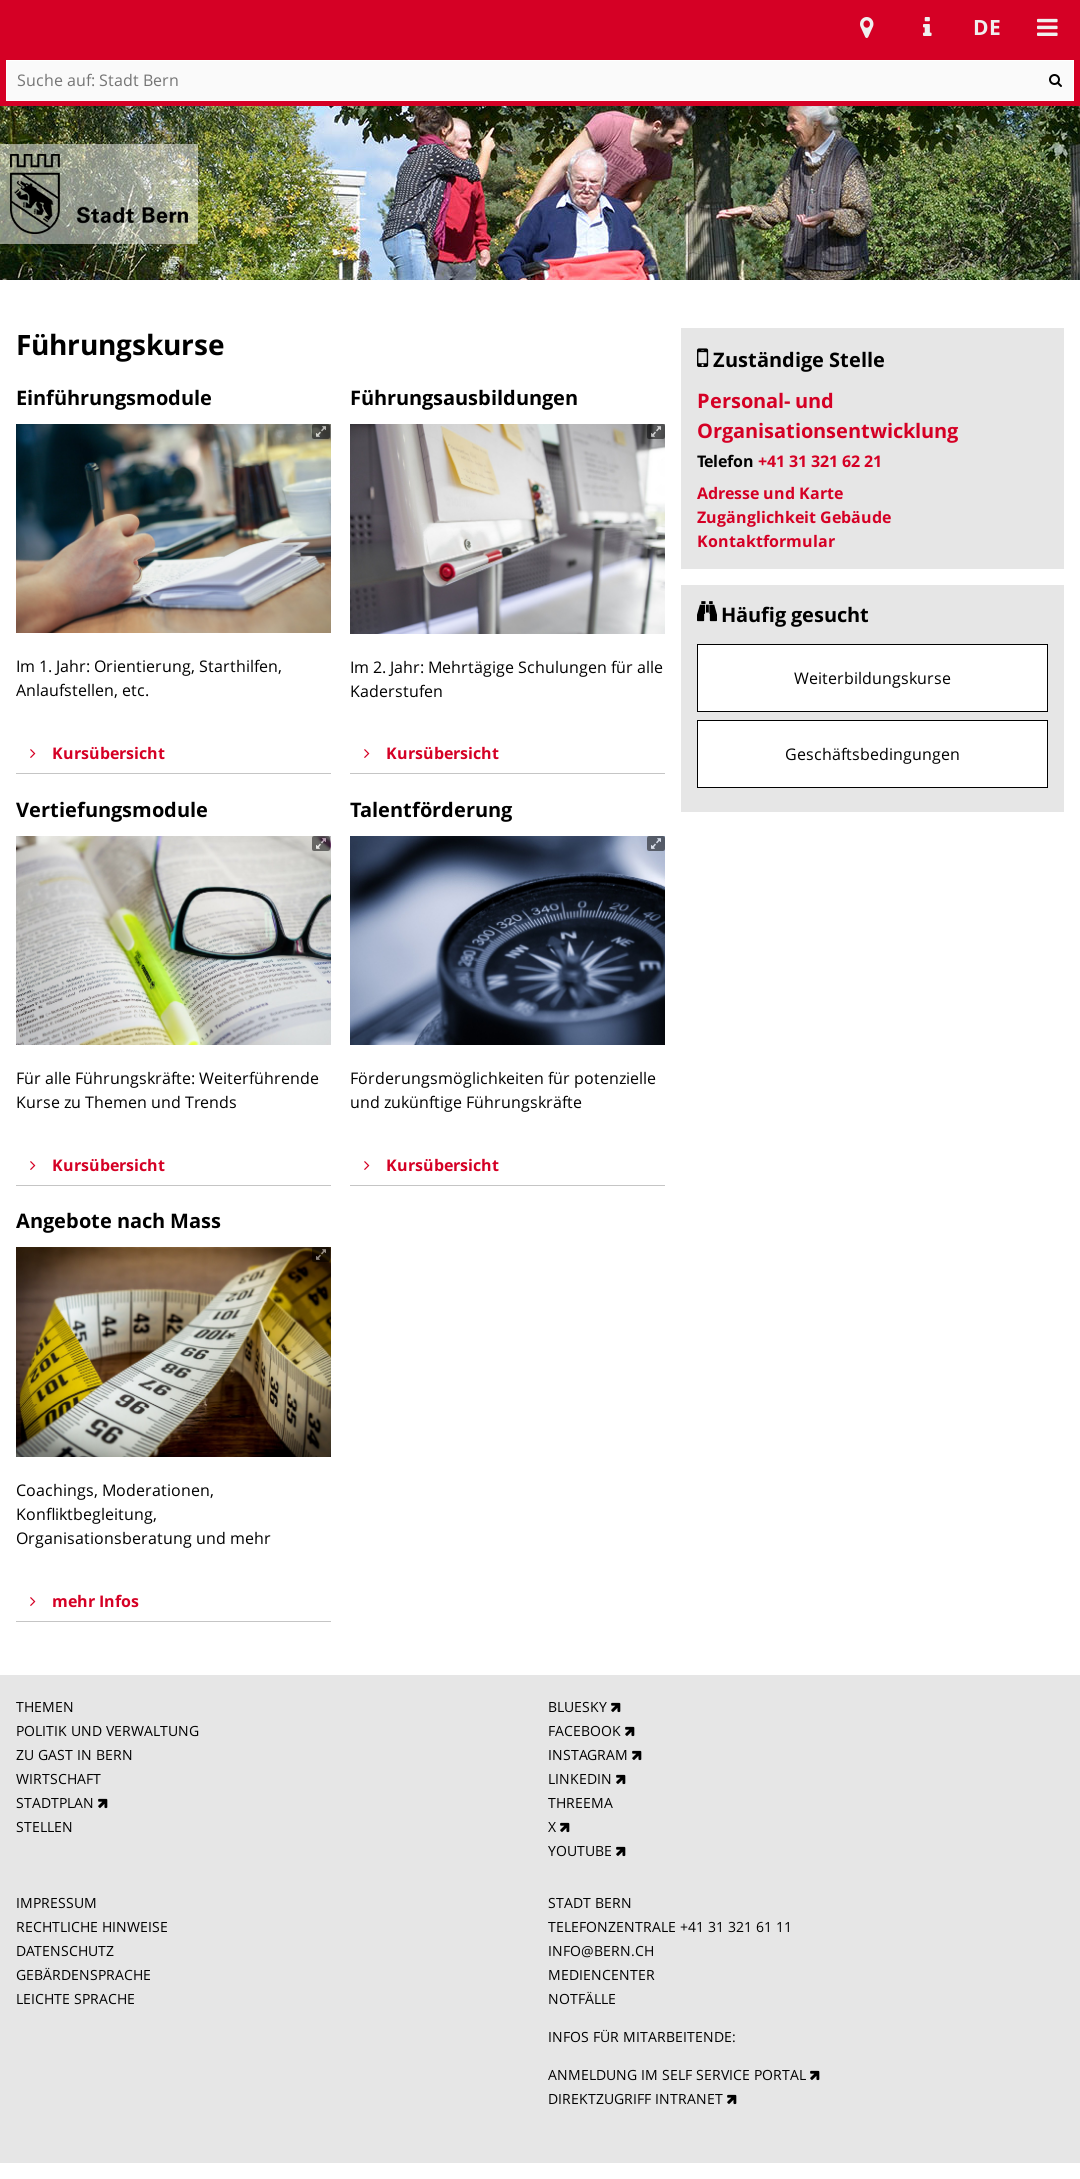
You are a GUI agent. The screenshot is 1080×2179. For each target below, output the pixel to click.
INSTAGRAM (588, 1754)
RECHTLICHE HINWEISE (92, 1926)
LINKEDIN (580, 1778)
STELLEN (44, 1826)
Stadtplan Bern (867, 27)
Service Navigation (927, 27)
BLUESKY (577, 1706)
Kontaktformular (766, 541)
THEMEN (45, 1706)
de (987, 27)
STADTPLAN (55, 1802)
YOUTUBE (580, 1850)
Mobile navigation (1047, 27)
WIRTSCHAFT (58, 1778)
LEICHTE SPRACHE (75, 1998)
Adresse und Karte (770, 493)
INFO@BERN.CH (601, 1950)
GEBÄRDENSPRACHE (83, 1974)
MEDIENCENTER (601, 1974)
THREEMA (580, 1802)
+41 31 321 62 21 (820, 461)
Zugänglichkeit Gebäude (794, 517)
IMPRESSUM (56, 1902)
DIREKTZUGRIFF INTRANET (635, 2098)
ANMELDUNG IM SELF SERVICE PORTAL (677, 2074)
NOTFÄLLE (582, 1998)
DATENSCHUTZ (65, 1950)
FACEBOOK (584, 1730)
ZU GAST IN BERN (74, 1754)
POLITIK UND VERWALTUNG (107, 1730)
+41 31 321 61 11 (736, 1926)
